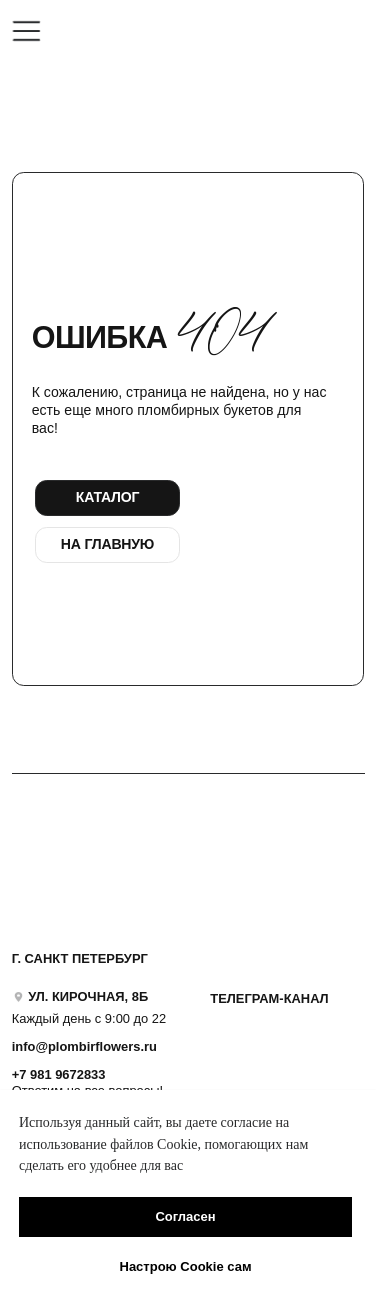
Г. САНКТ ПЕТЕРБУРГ (80, 958)
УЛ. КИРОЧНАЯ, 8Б (88, 996)
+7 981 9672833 (59, 1074)
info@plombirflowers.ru (84, 1046)
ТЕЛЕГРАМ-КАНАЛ (269, 998)
